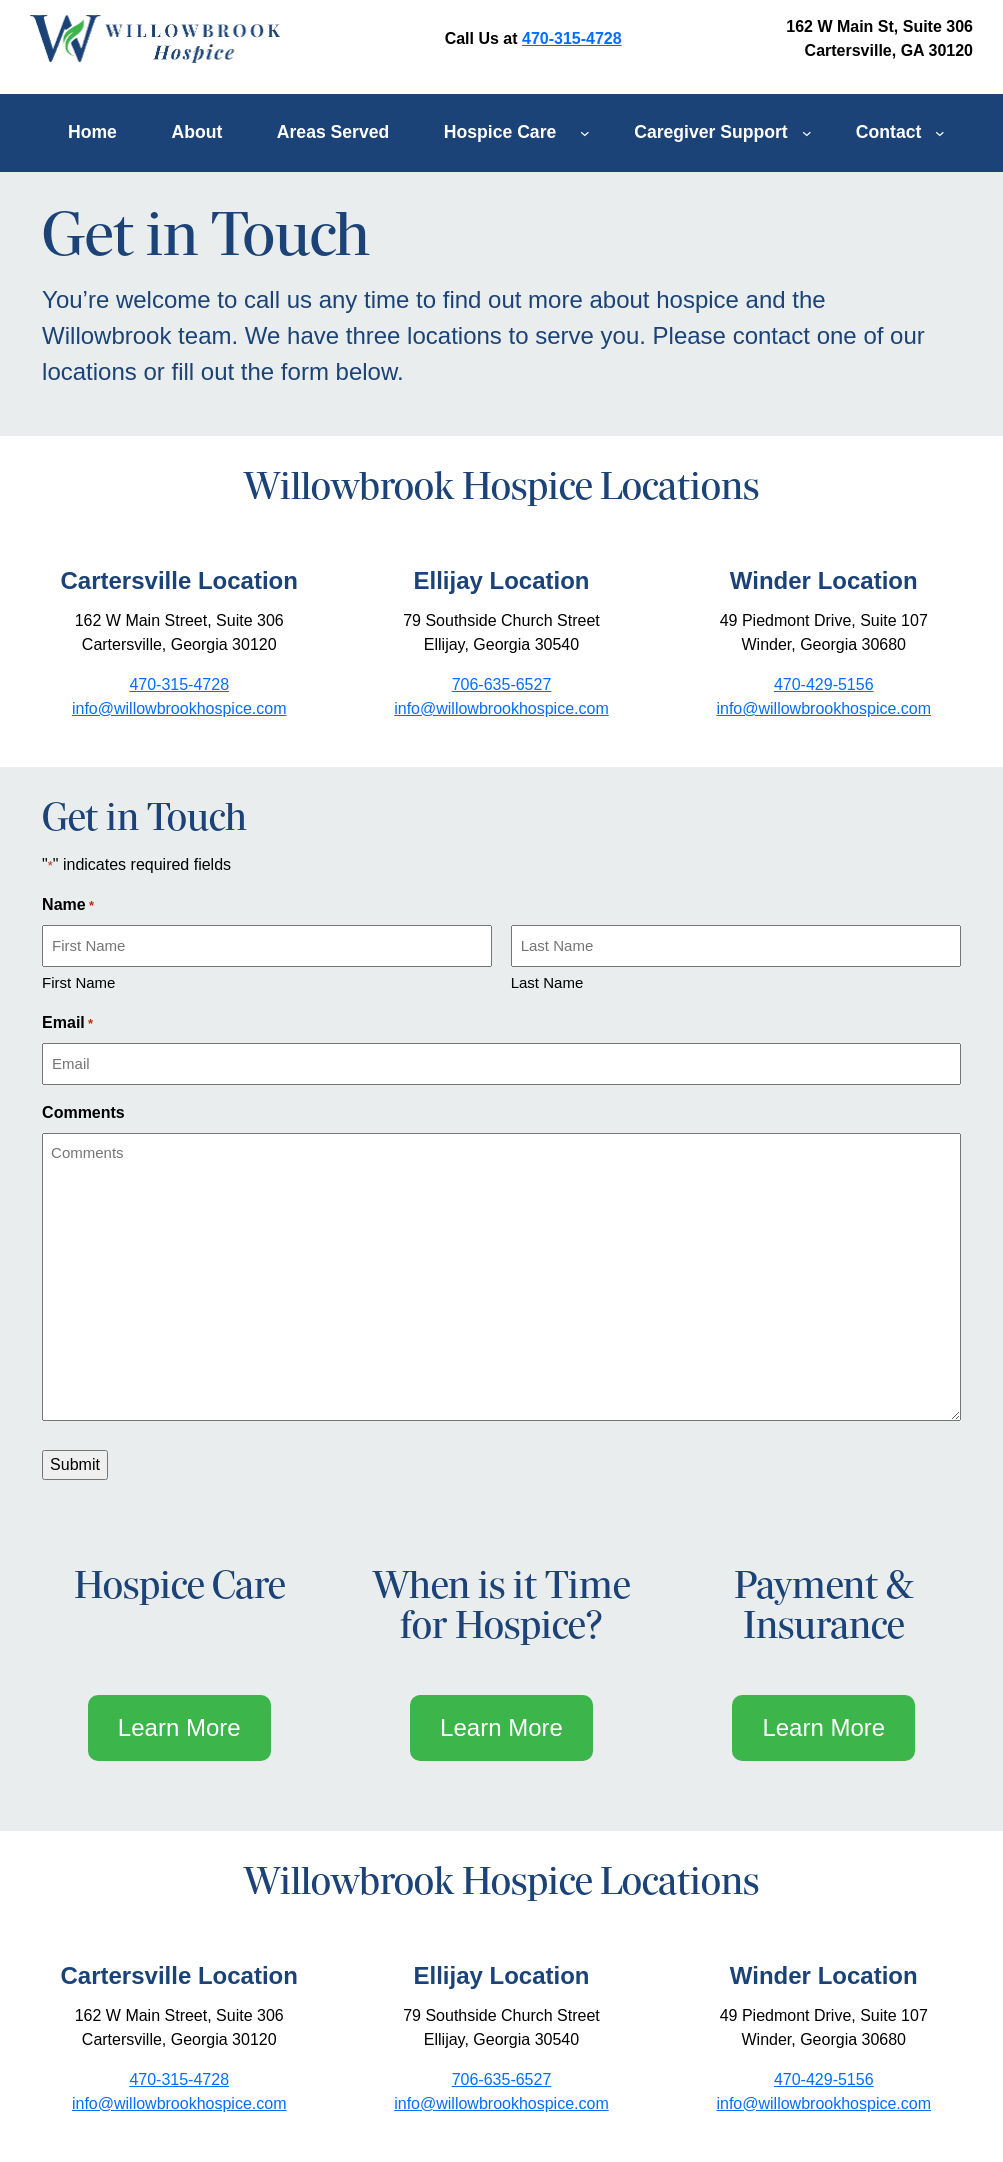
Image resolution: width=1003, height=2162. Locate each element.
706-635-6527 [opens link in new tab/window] (502, 684)
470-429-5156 (824, 2079)
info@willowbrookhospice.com (179, 2103)
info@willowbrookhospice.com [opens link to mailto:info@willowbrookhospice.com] (179, 708)
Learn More (179, 1727)
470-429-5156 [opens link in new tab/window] (824, 684)
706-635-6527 (502, 2079)
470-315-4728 (572, 38)
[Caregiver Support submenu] (807, 133)
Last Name (547, 982)
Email (67, 1024)
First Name (78, 982)
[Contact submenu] (940, 133)
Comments (83, 1112)
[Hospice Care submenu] (585, 133)
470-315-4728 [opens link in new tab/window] (179, 684)
